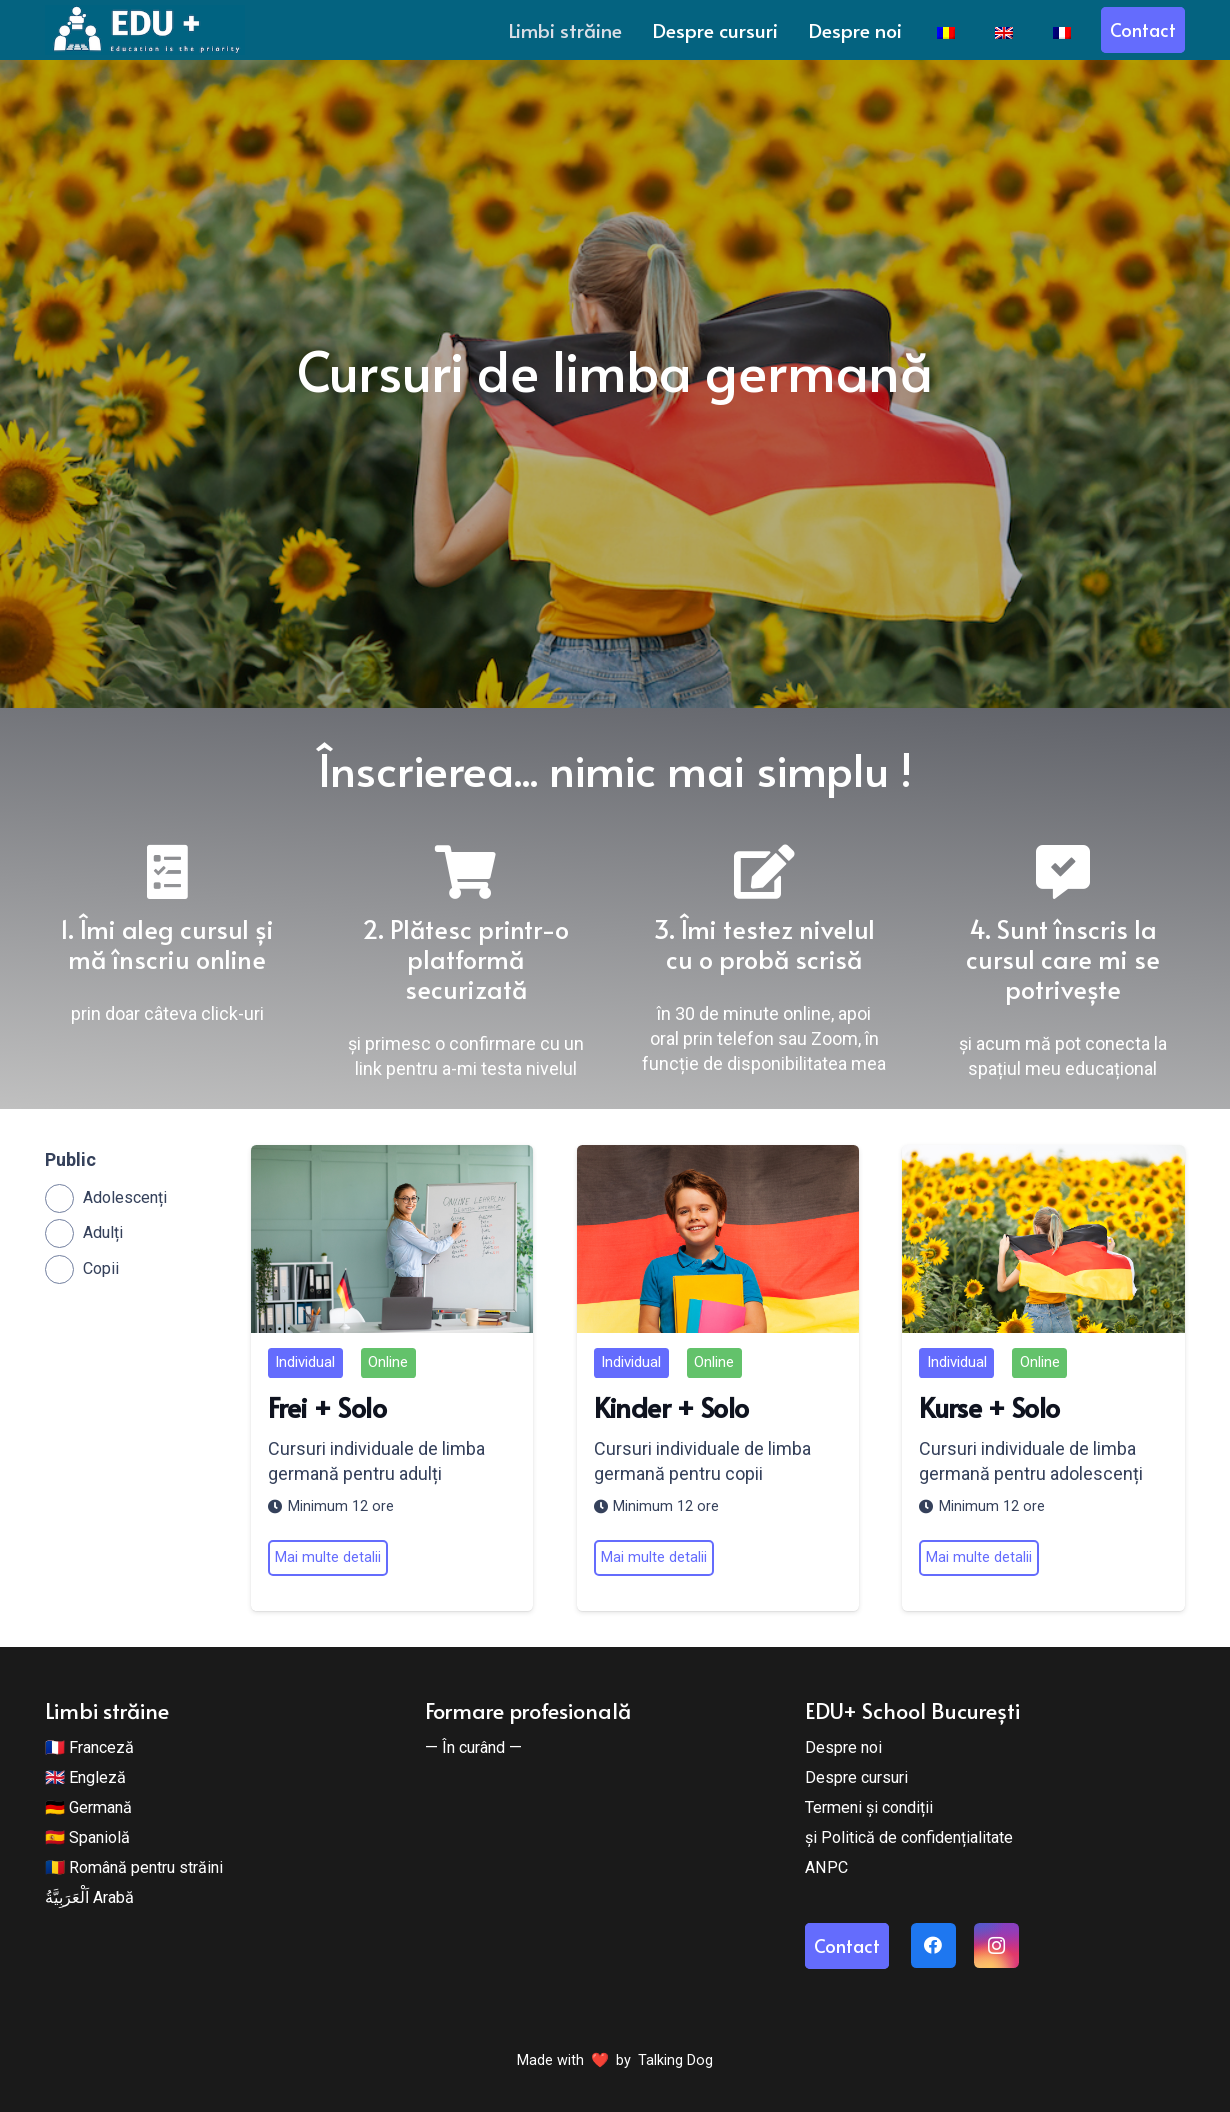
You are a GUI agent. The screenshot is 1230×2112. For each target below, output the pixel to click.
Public (70, 1159)
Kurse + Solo (990, 1406)
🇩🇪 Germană (88, 1807)
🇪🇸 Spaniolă (87, 1837)
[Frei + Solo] (392, 1239)
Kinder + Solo (671, 1406)
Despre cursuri (856, 1777)
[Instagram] (996, 1945)
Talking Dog (675, 2060)
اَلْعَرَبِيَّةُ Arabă (89, 1897)
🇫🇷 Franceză (89, 1747)
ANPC (826, 1867)
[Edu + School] (145, 30)
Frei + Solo (327, 1406)
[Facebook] (933, 1945)
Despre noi (843, 1747)
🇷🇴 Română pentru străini (134, 1867)
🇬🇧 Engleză (85, 1777)
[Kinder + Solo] (718, 1239)
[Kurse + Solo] (1044, 1239)
